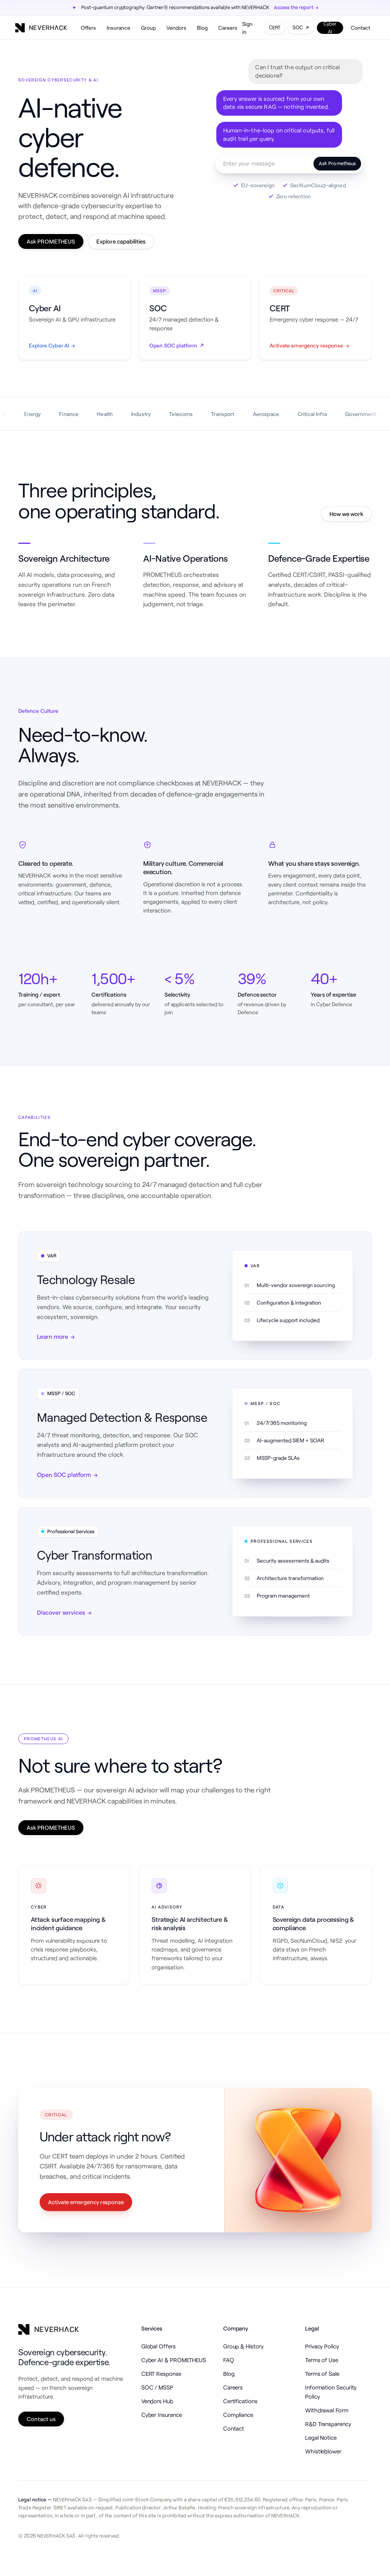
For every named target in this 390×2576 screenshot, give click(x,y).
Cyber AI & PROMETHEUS (173, 2359)
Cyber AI (330, 28)
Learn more (56, 1336)
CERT (274, 27)
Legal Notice (321, 2437)
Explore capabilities (120, 241)
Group (148, 27)
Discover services (64, 1612)
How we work (346, 513)
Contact (360, 27)
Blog (202, 27)
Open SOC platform (67, 1474)
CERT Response (161, 2373)
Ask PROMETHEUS (51, 241)
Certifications (240, 2401)
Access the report (296, 7)
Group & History (243, 2346)
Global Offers (158, 2346)
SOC (300, 27)
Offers (88, 27)
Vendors (176, 27)
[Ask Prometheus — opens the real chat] (289, 164)
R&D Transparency (328, 2423)
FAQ (228, 2359)
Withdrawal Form (326, 2410)
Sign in (247, 28)
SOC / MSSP (157, 2387)
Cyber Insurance (161, 2414)
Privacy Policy (322, 2346)
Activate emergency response (86, 2201)
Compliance (238, 2414)
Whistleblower (323, 2451)
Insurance (118, 27)
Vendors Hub (157, 2401)
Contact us (41, 2418)
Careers (227, 27)
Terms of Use (321, 2359)
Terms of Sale (322, 2373)
